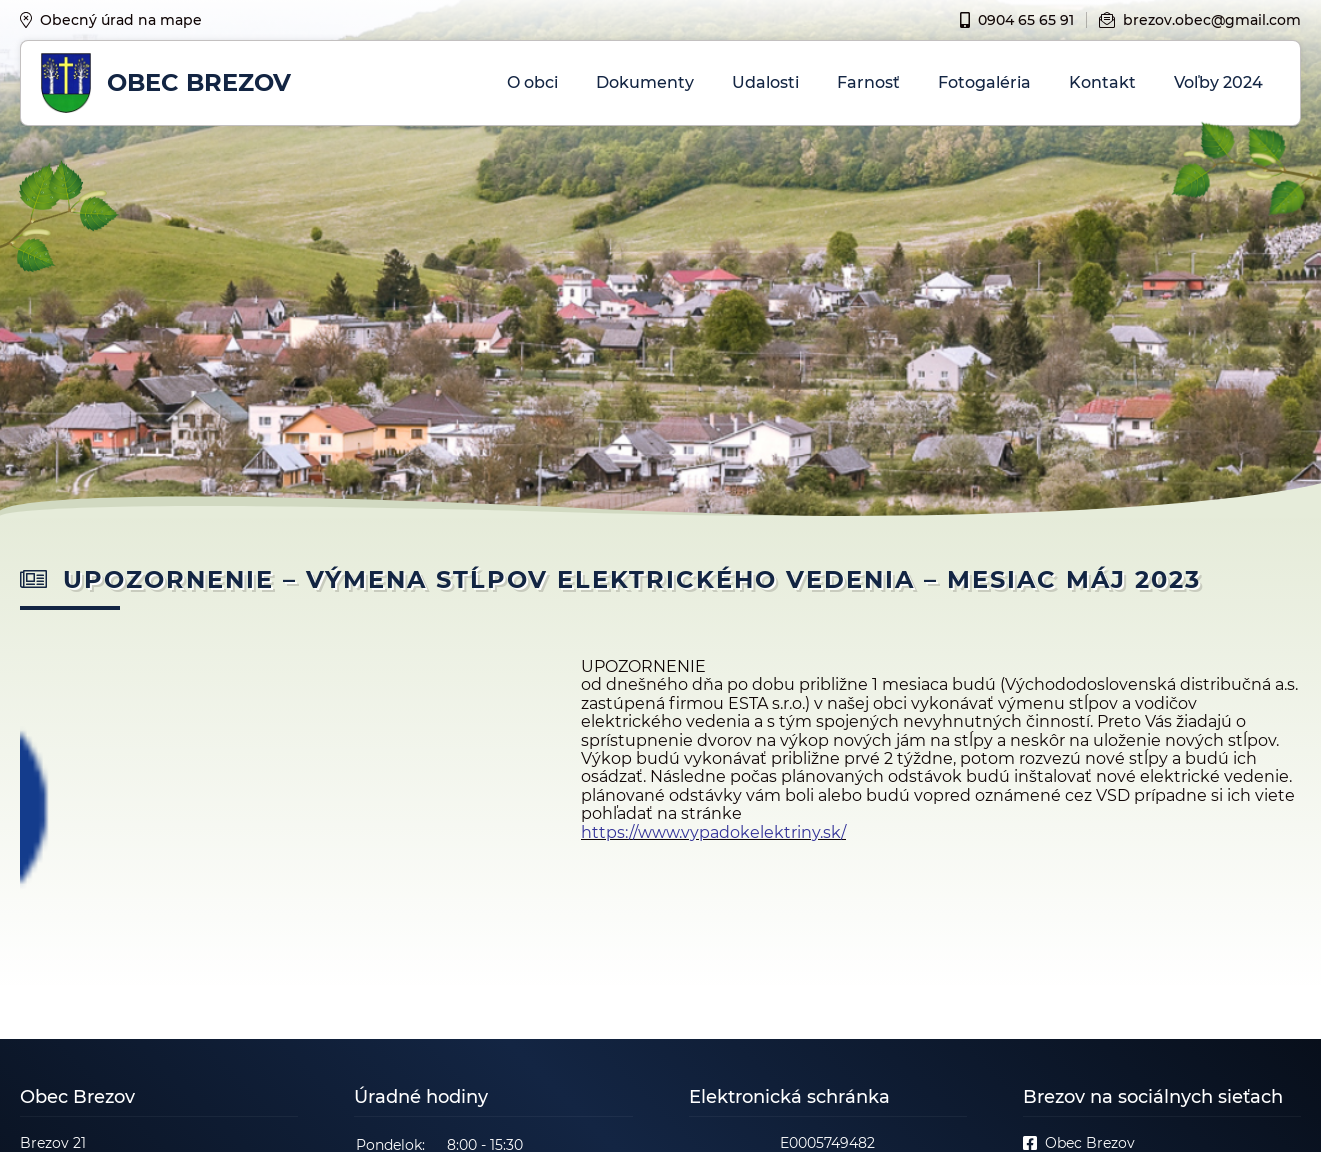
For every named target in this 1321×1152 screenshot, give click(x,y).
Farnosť (868, 82)
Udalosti (765, 82)
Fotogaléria (984, 82)
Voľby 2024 (1218, 82)
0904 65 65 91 (1017, 20)
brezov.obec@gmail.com (1200, 20)
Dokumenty (645, 82)
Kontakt (1102, 82)
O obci (532, 82)
